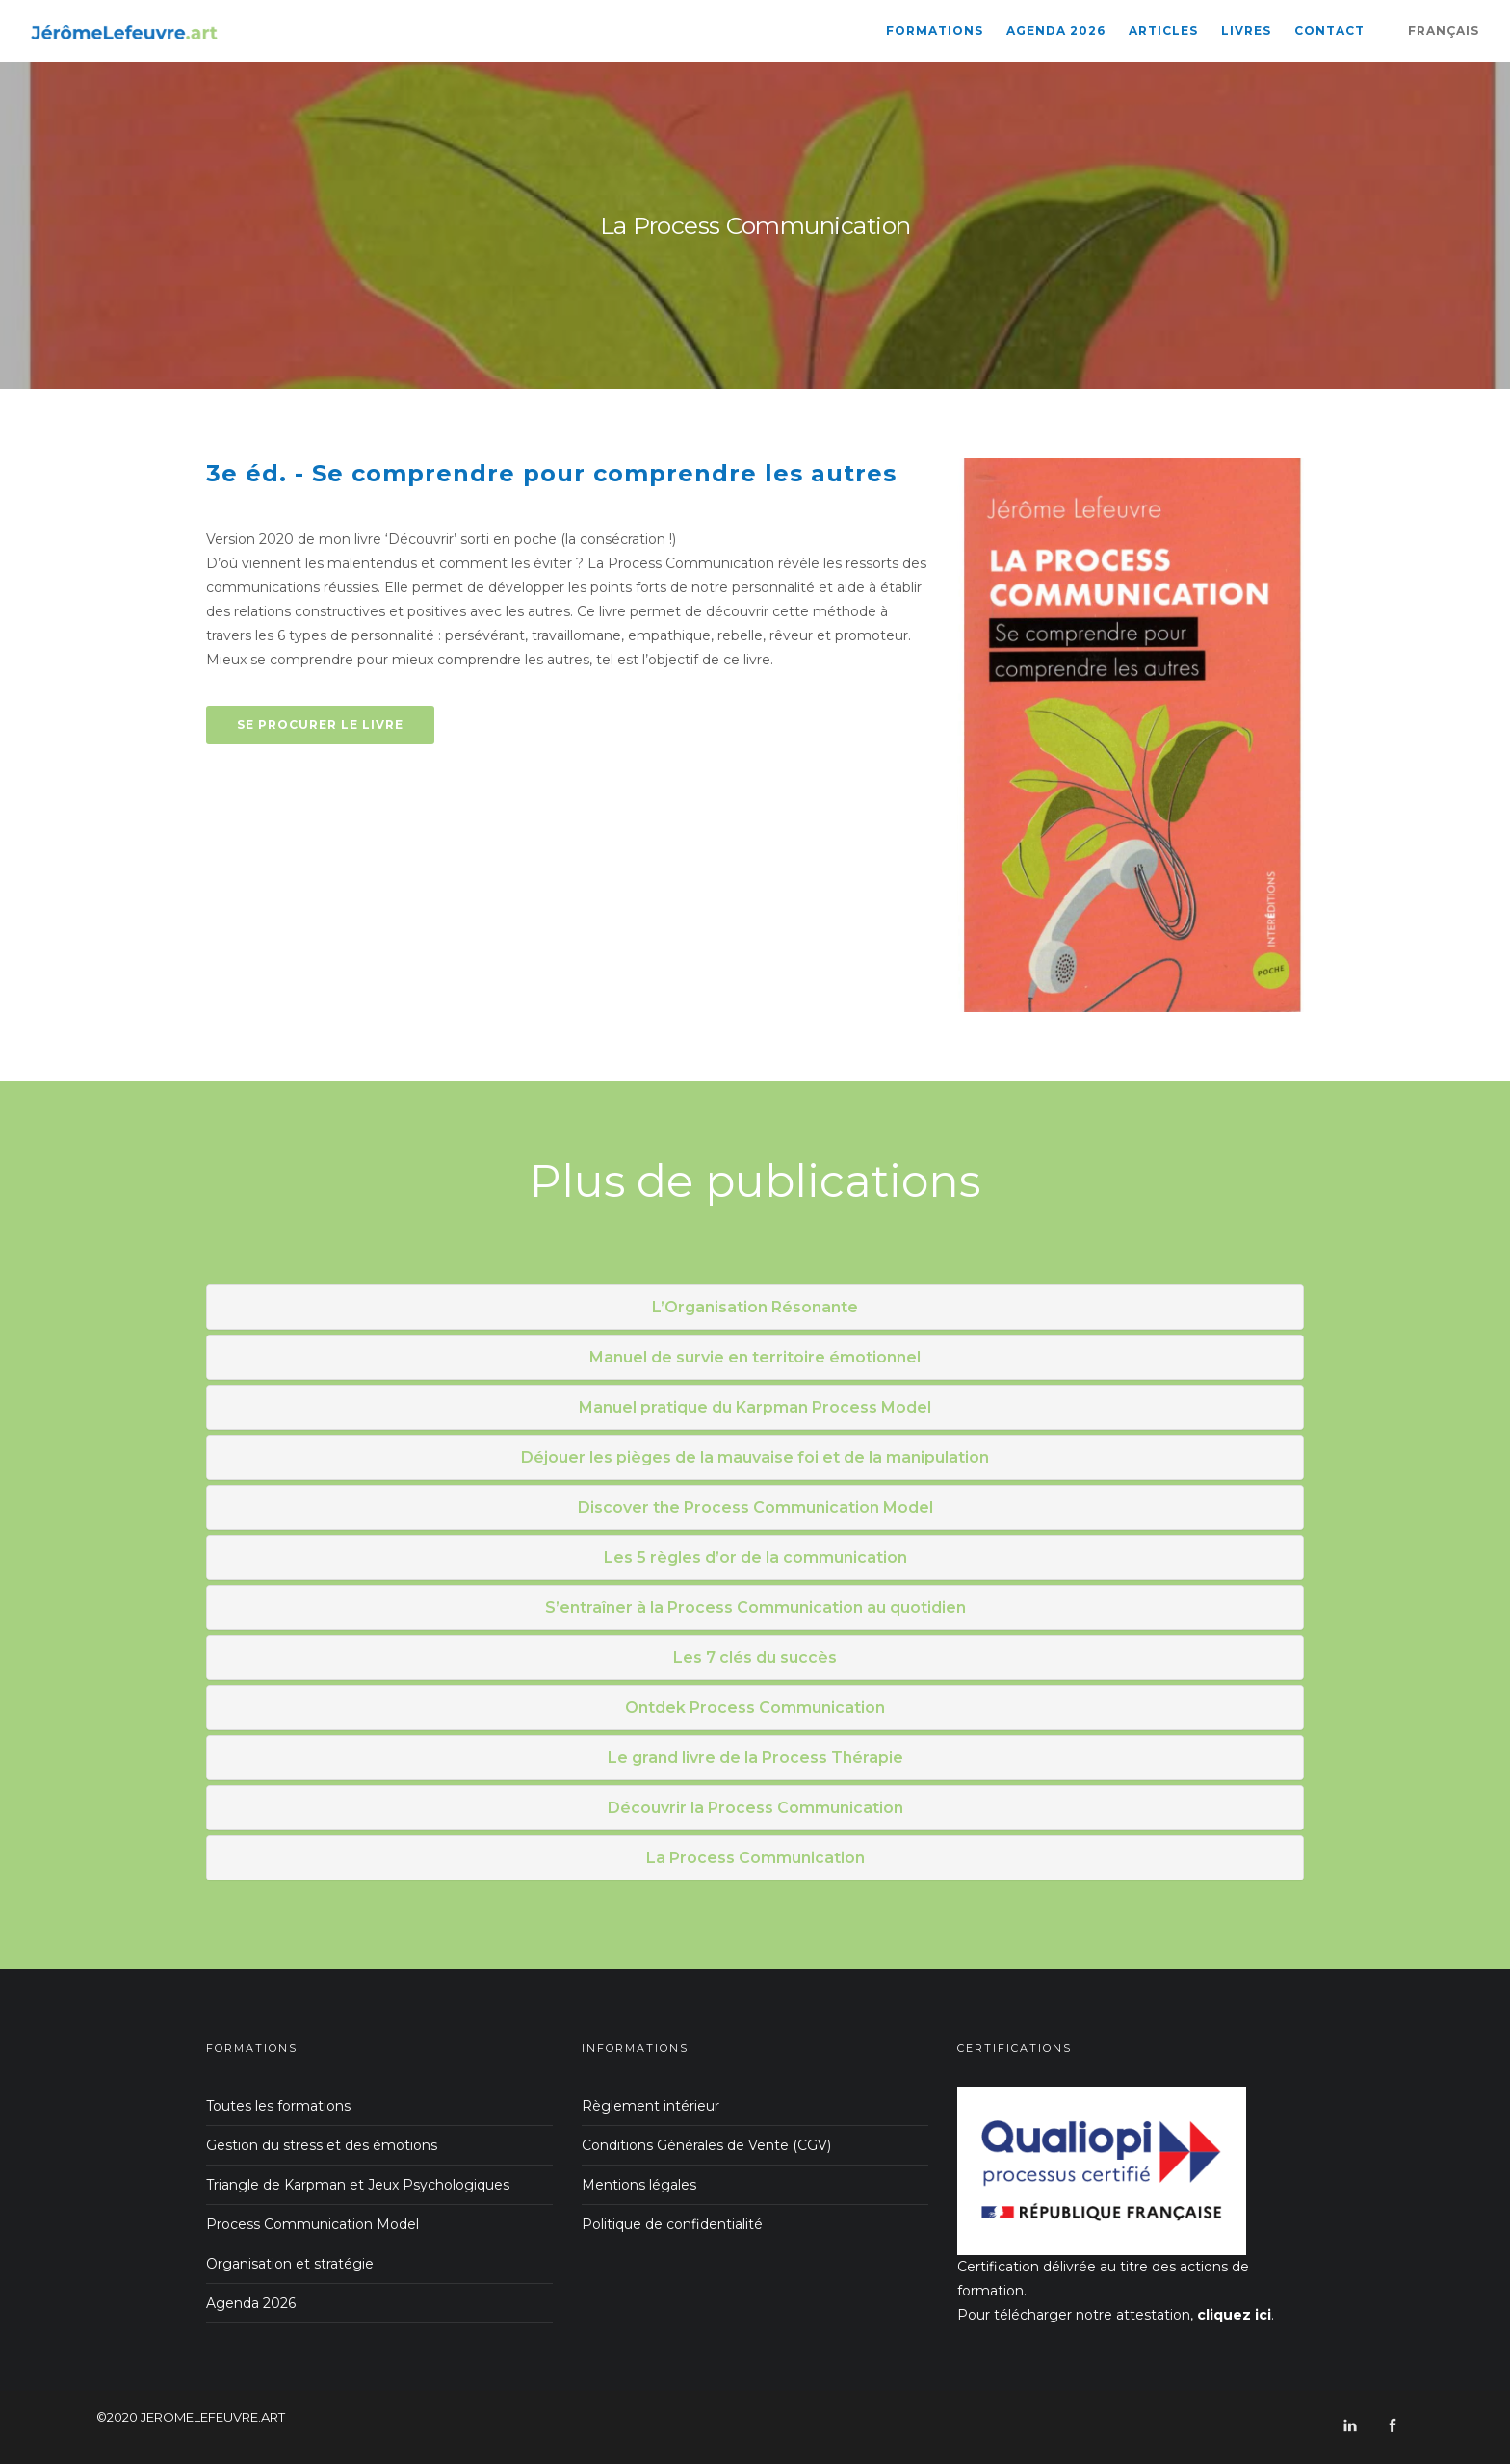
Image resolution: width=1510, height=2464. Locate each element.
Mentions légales (639, 2184)
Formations (934, 30)
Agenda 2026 (1056, 30)
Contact (1329, 30)
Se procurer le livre (320, 724)
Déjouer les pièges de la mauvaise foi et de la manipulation (755, 1457)
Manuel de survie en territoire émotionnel (755, 1357)
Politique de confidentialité (672, 2224)
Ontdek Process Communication (755, 1708)
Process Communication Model (312, 2224)
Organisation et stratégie (290, 2263)
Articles (1163, 30)
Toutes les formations (278, 2105)
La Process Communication (755, 1858)
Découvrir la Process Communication (755, 1808)
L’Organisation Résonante (755, 1307)
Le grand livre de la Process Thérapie (755, 1758)
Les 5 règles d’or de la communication (755, 1557)
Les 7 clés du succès (755, 1657)
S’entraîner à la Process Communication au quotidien (755, 1607)
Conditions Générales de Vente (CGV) (706, 2145)
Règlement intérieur (650, 2105)
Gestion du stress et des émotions (321, 2145)
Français (1443, 30)
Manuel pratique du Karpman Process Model (755, 1407)
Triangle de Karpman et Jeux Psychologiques (357, 2184)
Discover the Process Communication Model (755, 1507)
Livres (1246, 30)
